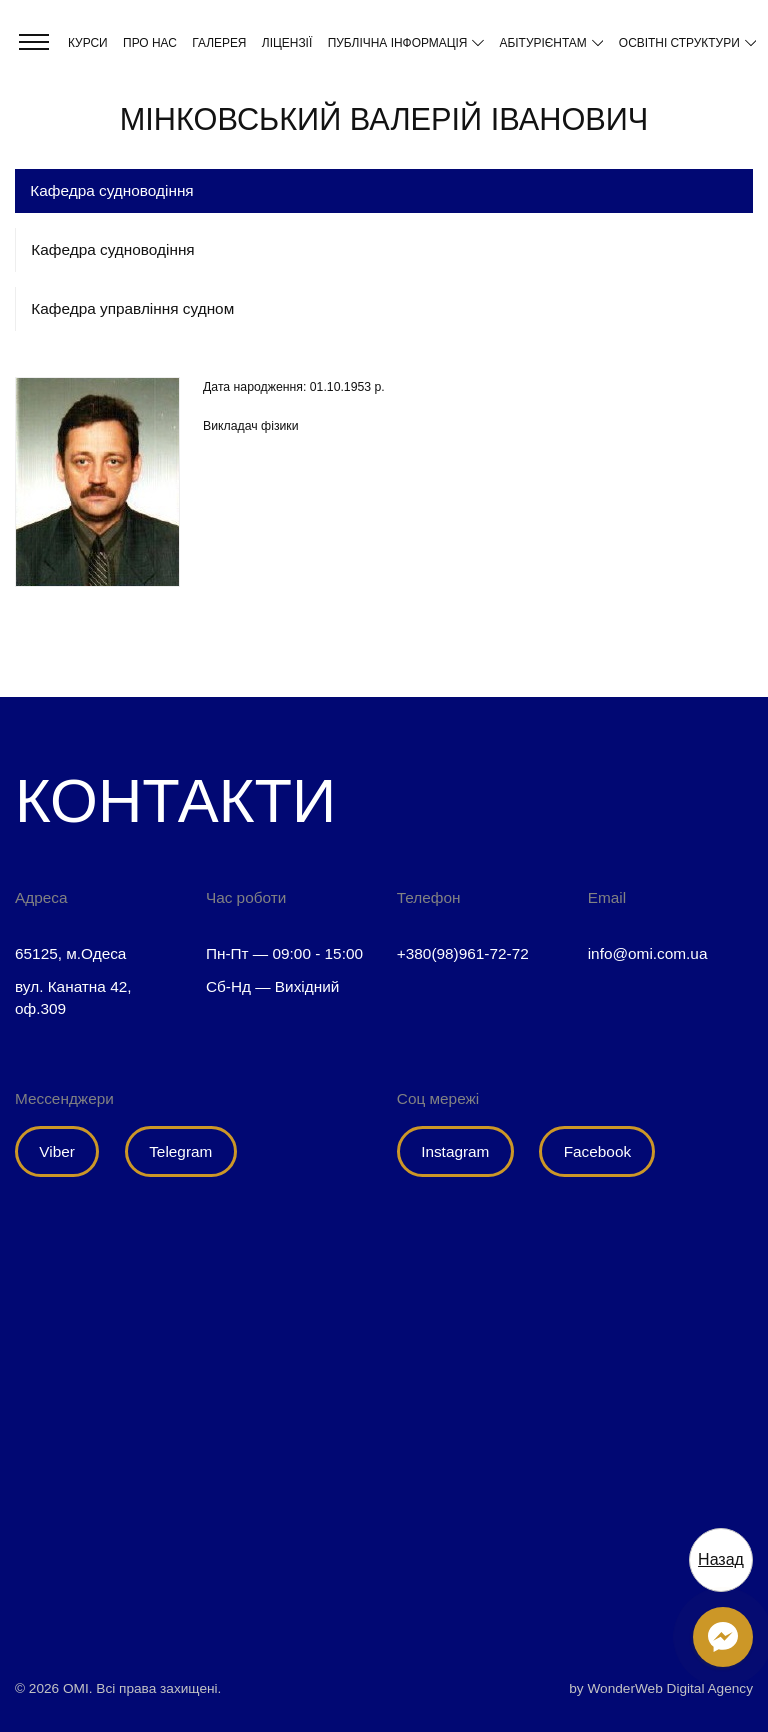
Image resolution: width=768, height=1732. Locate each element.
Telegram (180, 1151)
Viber (57, 1151)
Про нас (150, 43)
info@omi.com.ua (648, 953)
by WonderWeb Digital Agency (661, 1688)
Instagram (455, 1151)
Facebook (597, 1151)
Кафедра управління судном (132, 308)
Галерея (219, 43)
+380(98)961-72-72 (463, 953)
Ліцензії (287, 43)
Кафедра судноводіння (112, 249)
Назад (721, 1559)
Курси (88, 43)
